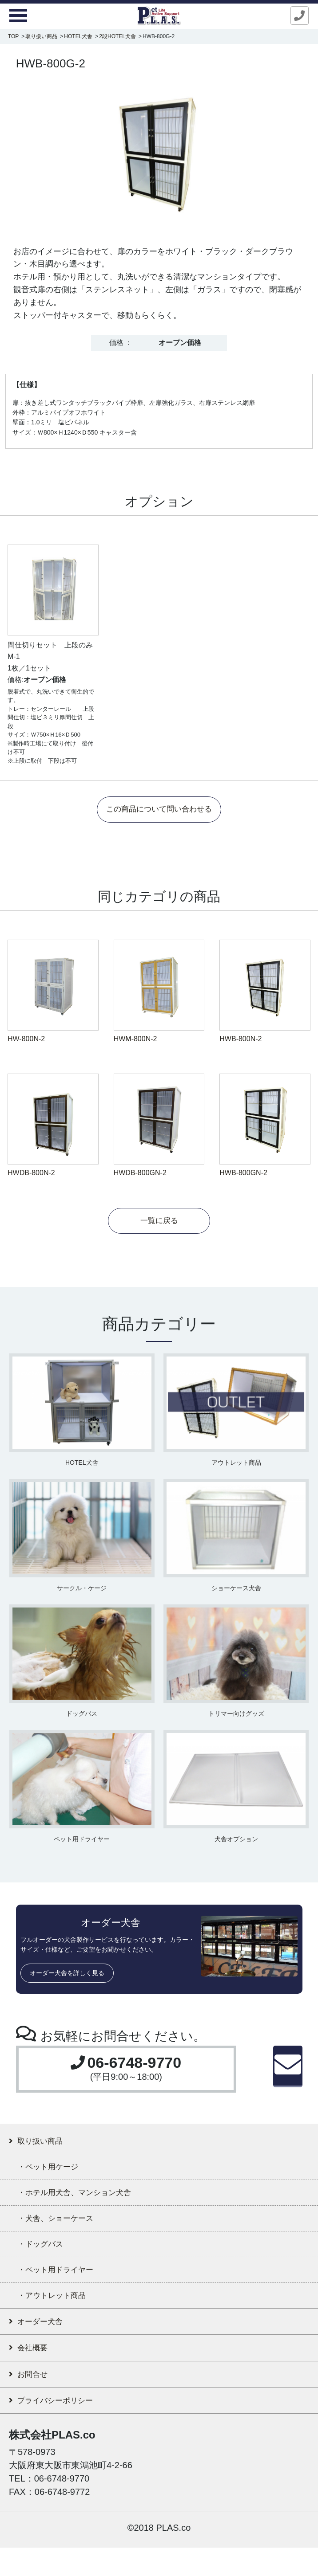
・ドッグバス (48, 2258)
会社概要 (33, 2370)
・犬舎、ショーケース (67, 2230)
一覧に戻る (159, 1223)
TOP (13, 36)
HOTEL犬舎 (78, 36)
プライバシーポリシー (64, 2427)
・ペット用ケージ (58, 2174)
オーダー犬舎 (43, 2342)
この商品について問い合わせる (159, 810)
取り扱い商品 (41, 36)
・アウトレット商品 (63, 2314)
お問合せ (33, 2399)
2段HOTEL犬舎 (117, 36)
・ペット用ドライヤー (68, 2286)
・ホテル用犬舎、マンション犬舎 (93, 2202)
